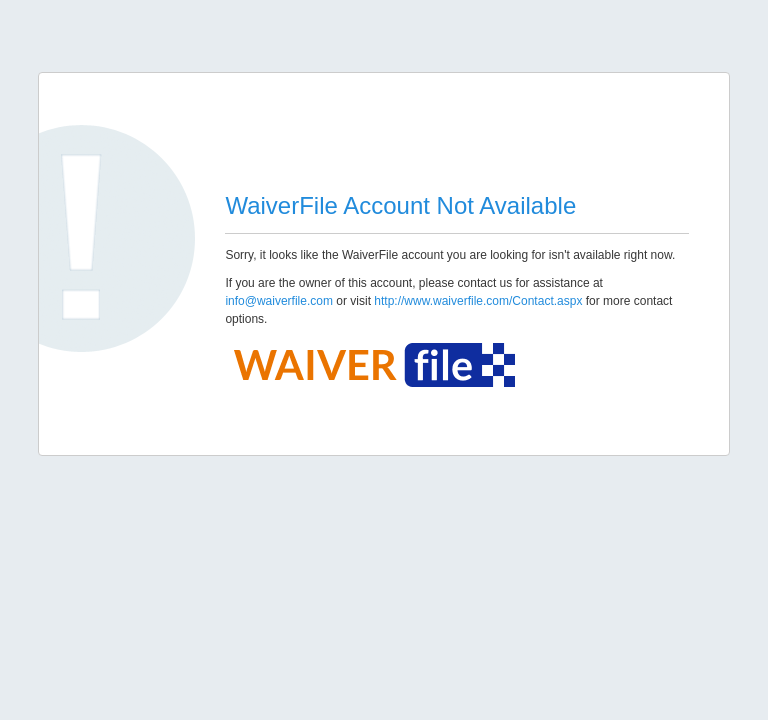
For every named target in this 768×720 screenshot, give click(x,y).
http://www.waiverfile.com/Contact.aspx (478, 301)
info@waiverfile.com (279, 301)
